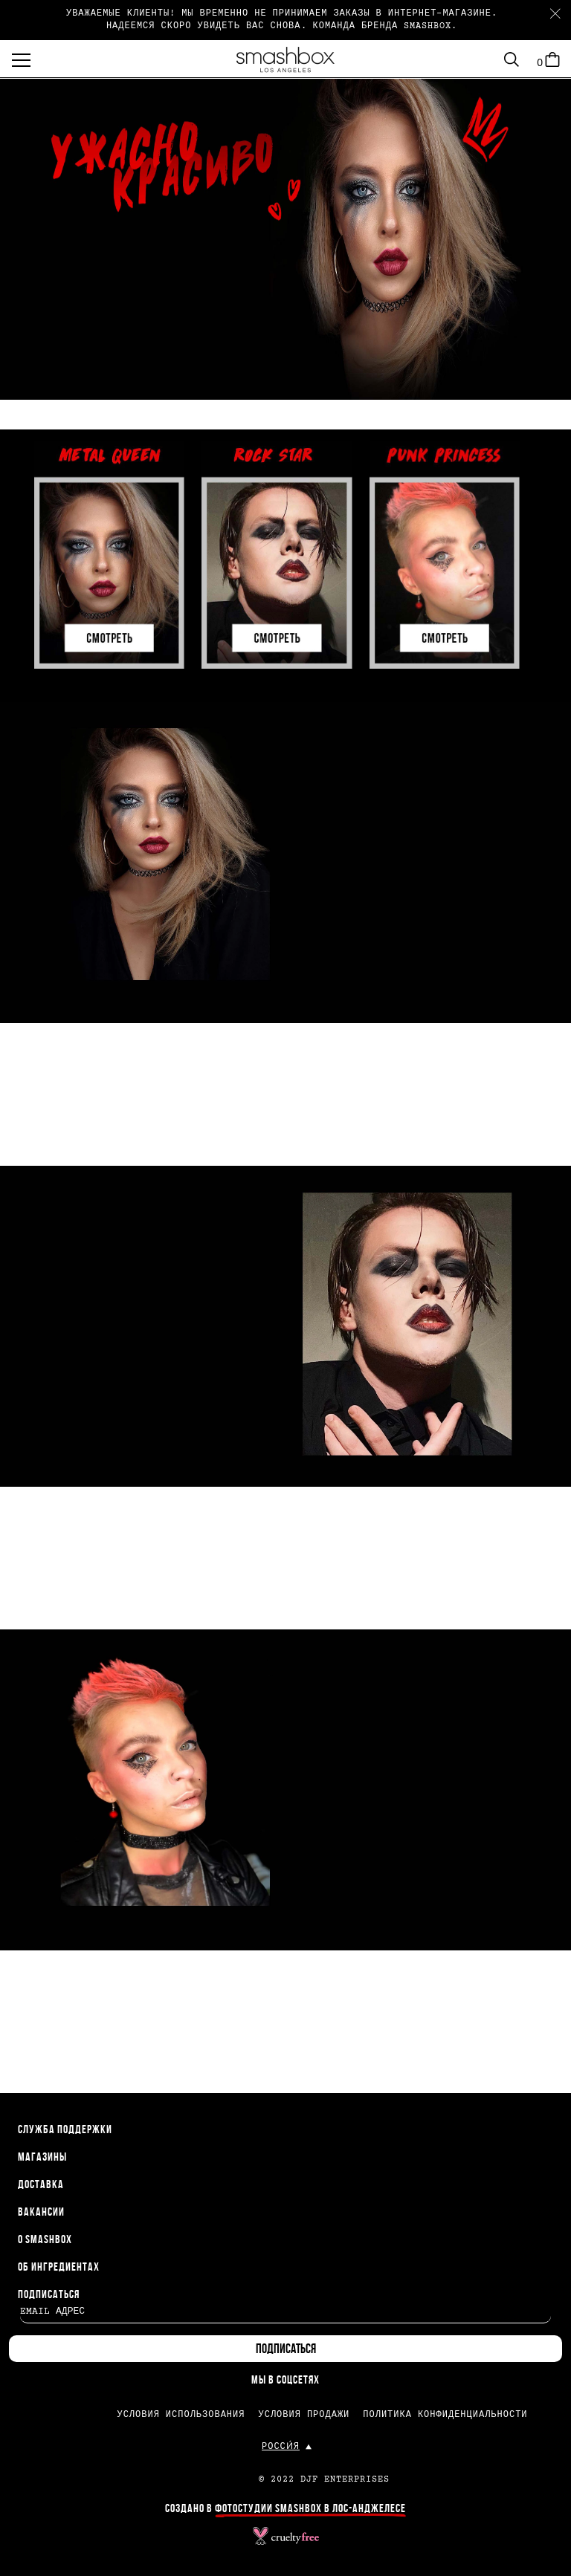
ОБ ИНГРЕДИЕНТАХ (59, 2268)
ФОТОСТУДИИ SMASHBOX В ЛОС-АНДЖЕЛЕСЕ (310, 2509)
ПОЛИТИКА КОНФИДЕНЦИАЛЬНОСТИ (445, 2415)
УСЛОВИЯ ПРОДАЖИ (303, 2415)
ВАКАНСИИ (41, 2213)
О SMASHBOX (45, 2240)
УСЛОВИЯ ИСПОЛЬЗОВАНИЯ (181, 2415)
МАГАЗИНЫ (42, 2158)
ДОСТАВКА (41, 2185)
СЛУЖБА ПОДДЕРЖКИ (65, 2130)
